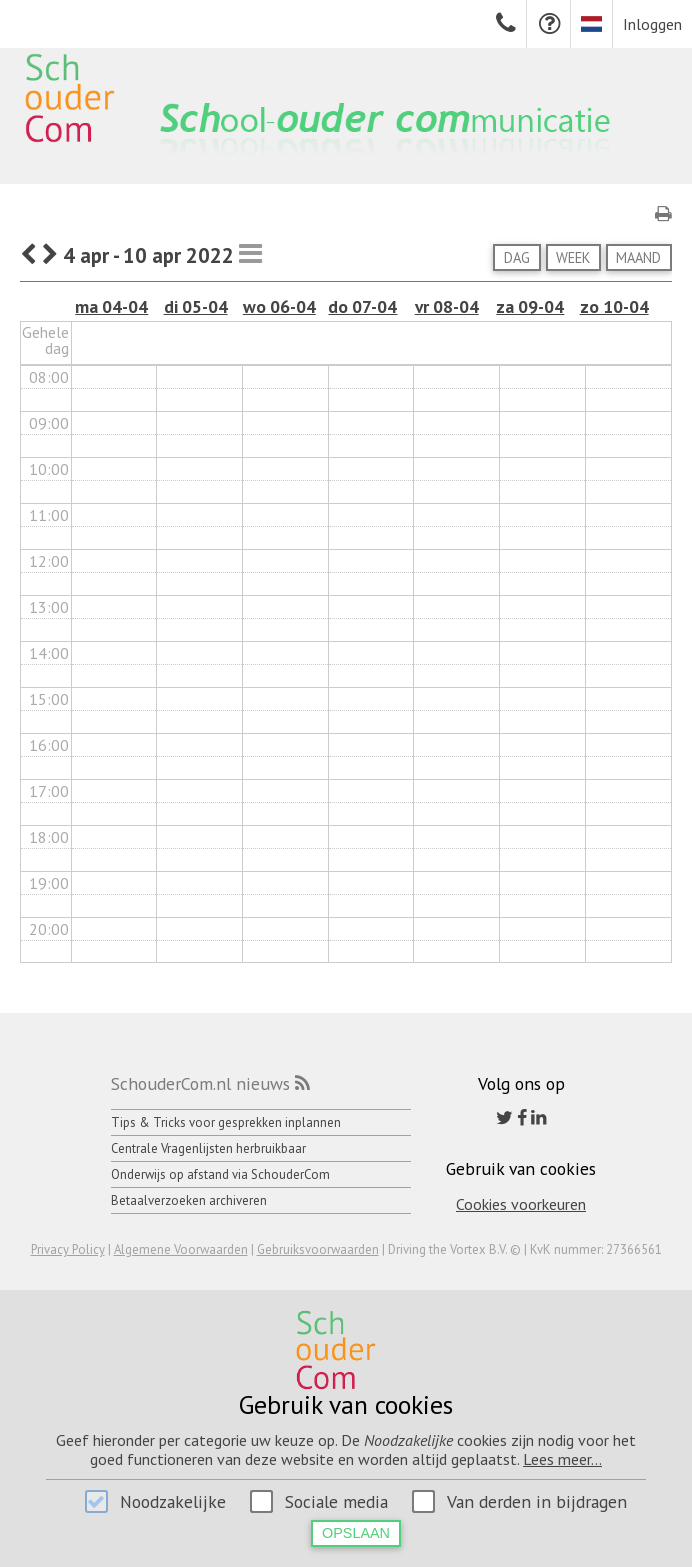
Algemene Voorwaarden (181, 1249)
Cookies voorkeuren (521, 1204)
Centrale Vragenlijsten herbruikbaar (208, 1148)
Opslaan (356, 1533)
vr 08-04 (447, 306)
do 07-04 (362, 306)
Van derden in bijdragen (537, 1501)
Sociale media (336, 1501)
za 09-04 (530, 306)
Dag (517, 257)
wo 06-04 (279, 306)
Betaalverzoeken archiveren (189, 1200)
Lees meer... (562, 1459)
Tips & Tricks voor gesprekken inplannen (226, 1122)
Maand (638, 257)
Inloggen (652, 24)
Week (573, 257)
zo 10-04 (614, 306)
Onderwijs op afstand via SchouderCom (220, 1174)
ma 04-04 (111, 306)
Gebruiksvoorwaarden (318, 1249)
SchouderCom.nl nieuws (200, 1083)
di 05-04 (196, 306)
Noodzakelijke (173, 1501)
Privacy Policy (68, 1249)
